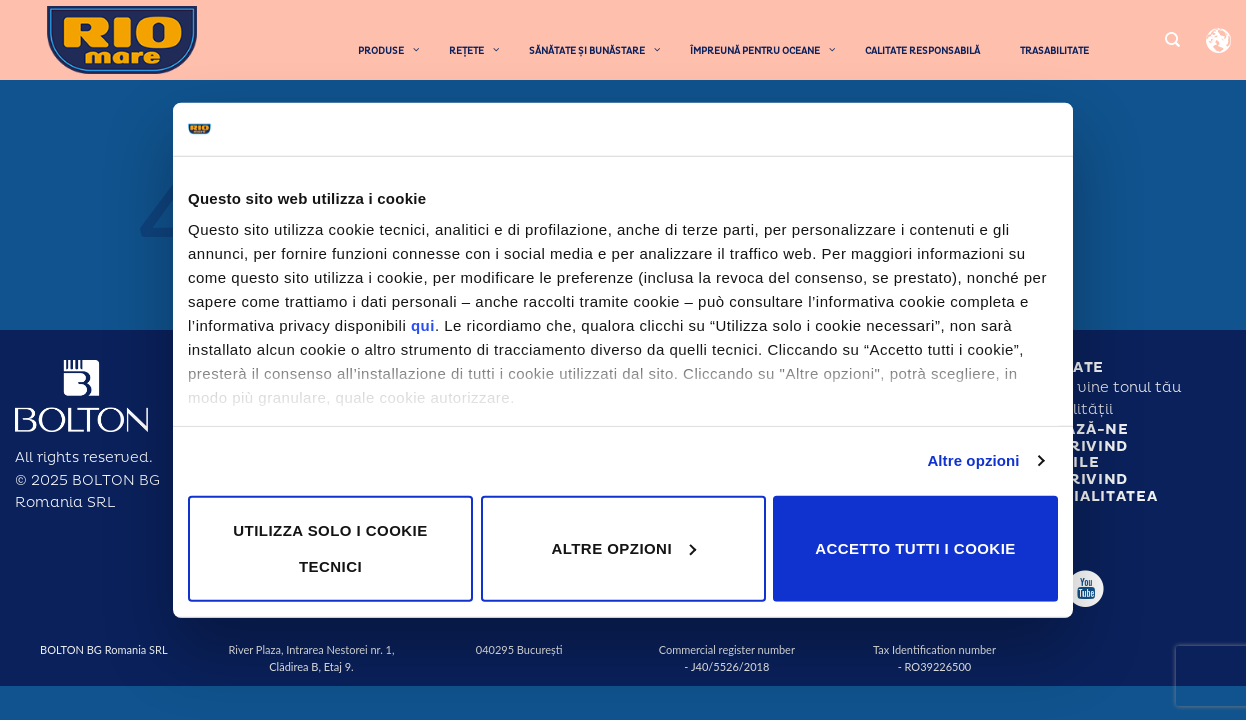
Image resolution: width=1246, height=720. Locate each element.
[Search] (1172, 40)
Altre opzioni (973, 460)
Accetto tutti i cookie (915, 547)
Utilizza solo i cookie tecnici (330, 547)
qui (423, 325)
